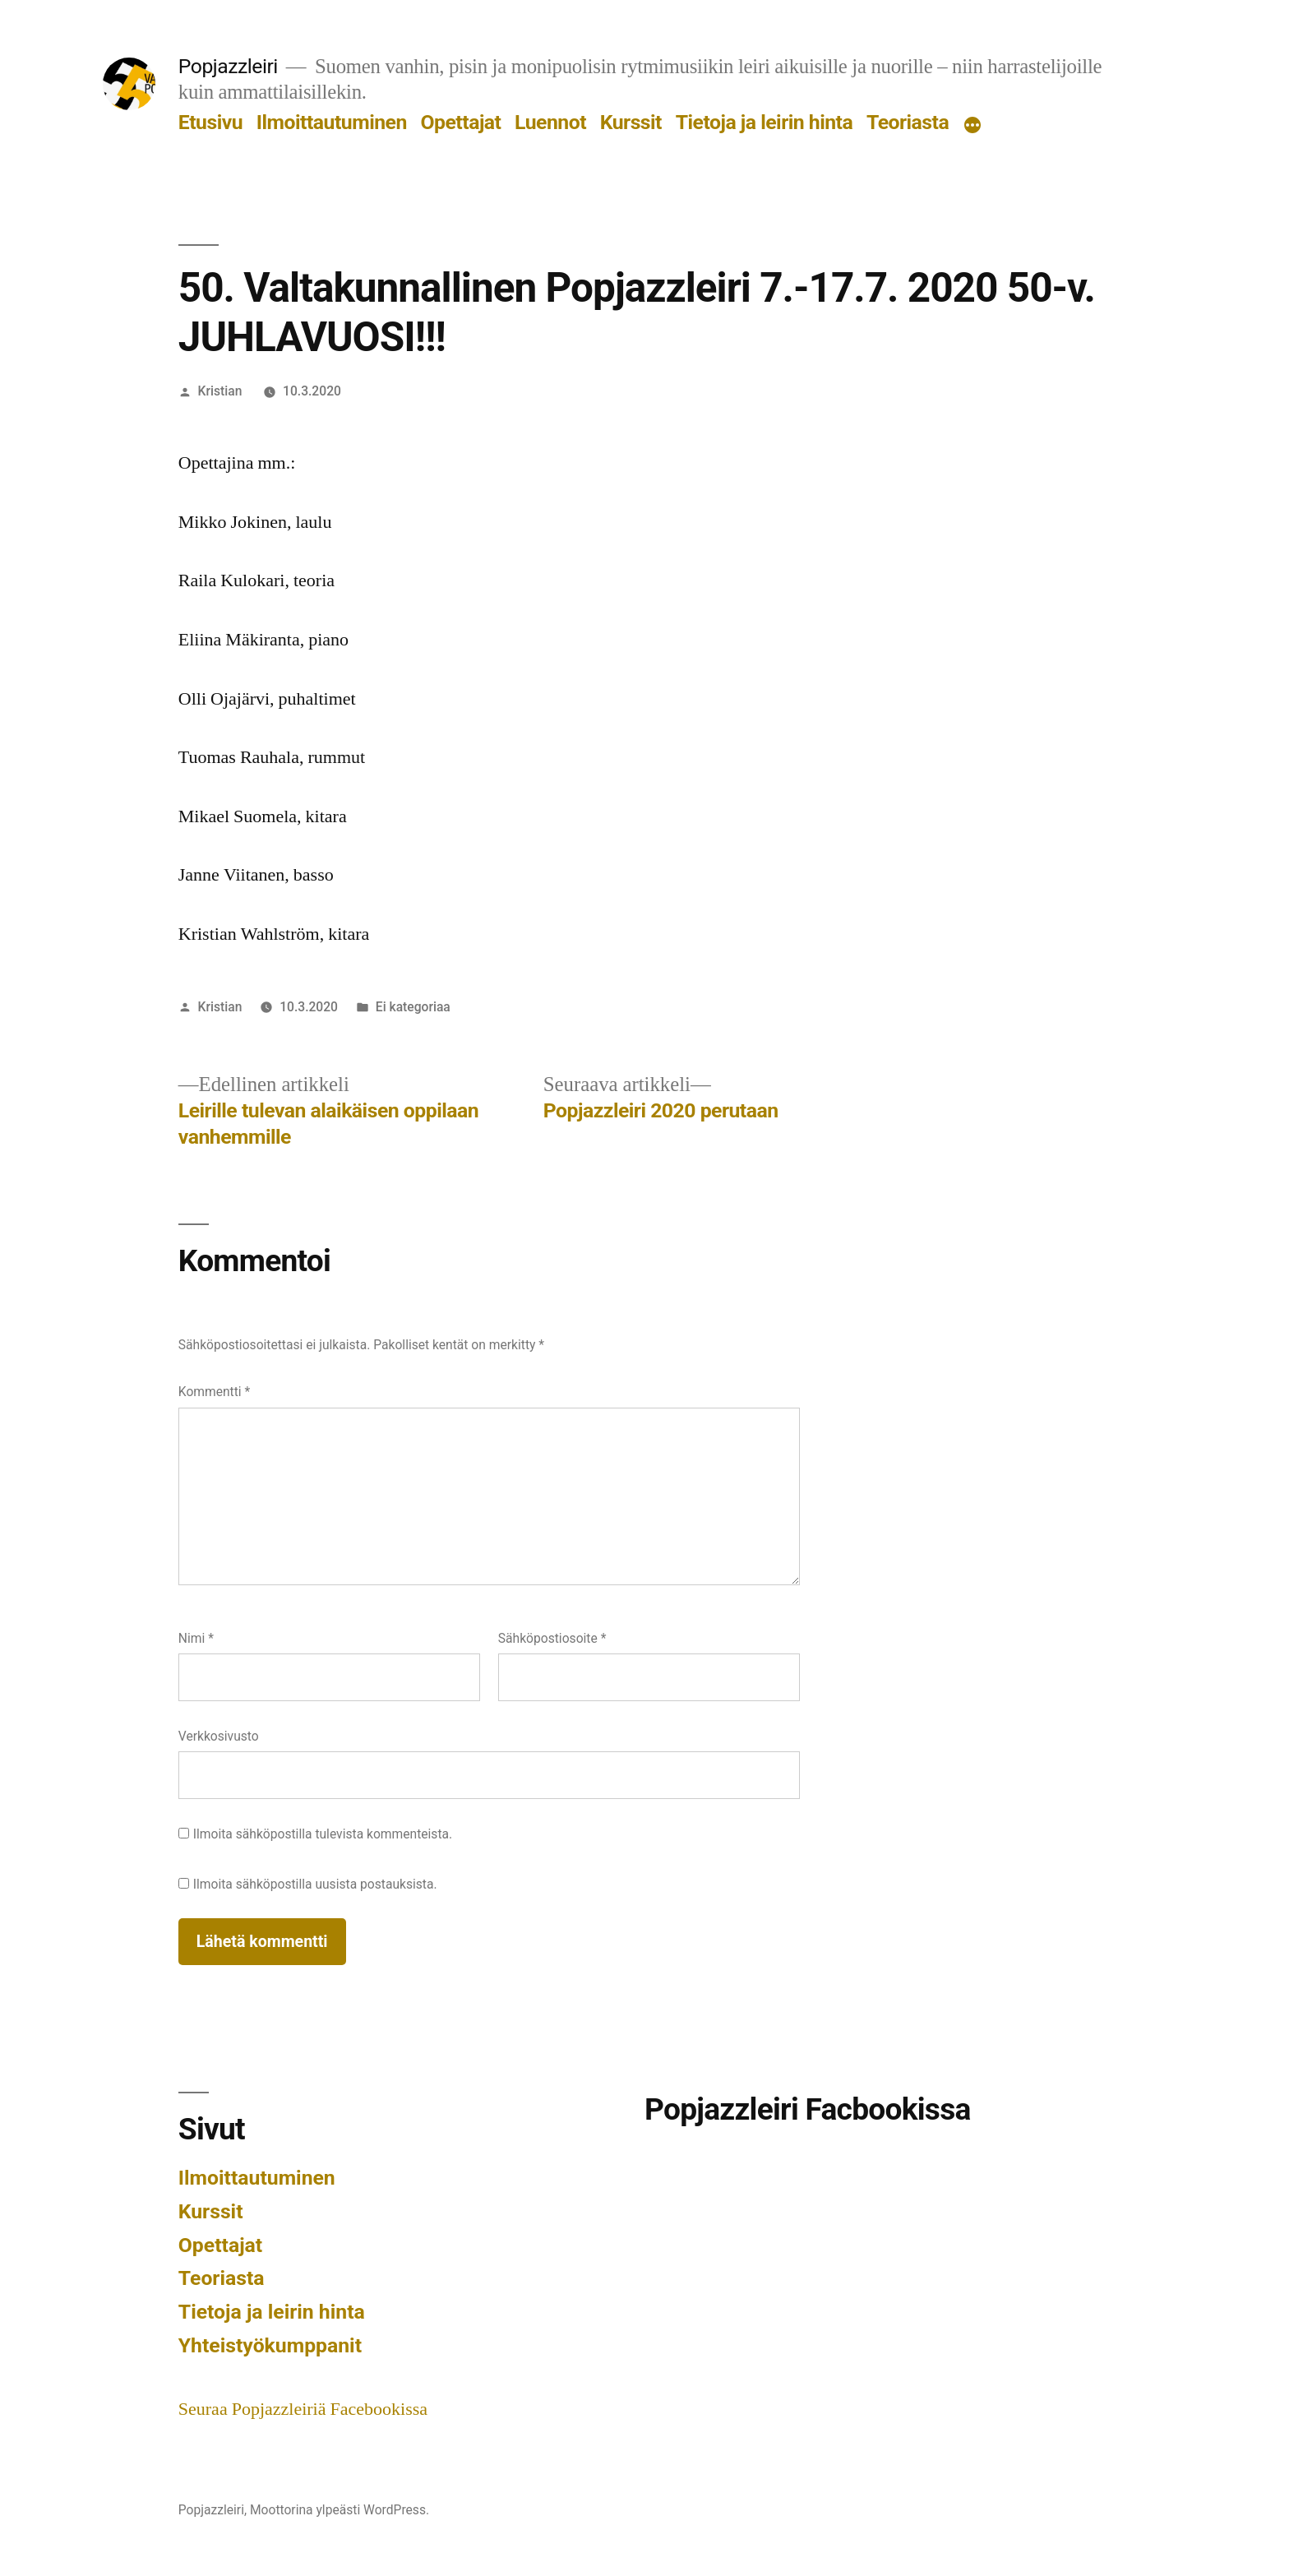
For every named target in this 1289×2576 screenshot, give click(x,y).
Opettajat (461, 122)
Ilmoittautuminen (331, 122)
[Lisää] (972, 126)
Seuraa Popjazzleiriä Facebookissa (302, 2409)
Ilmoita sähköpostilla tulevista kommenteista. (322, 1834)
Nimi (196, 1638)
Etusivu (210, 122)
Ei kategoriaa (413, 1007)
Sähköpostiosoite (552, 1638)
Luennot (550, 122)
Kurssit (631, 122)
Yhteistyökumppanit (270, 2345)
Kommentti (214, 1391)
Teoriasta (907, 122)
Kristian (220, 391)
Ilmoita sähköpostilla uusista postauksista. (315, 1884)
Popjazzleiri (228, 66)
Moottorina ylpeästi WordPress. (339, 2510)
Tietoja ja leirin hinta (764, 122)
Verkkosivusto (218, 1736)
